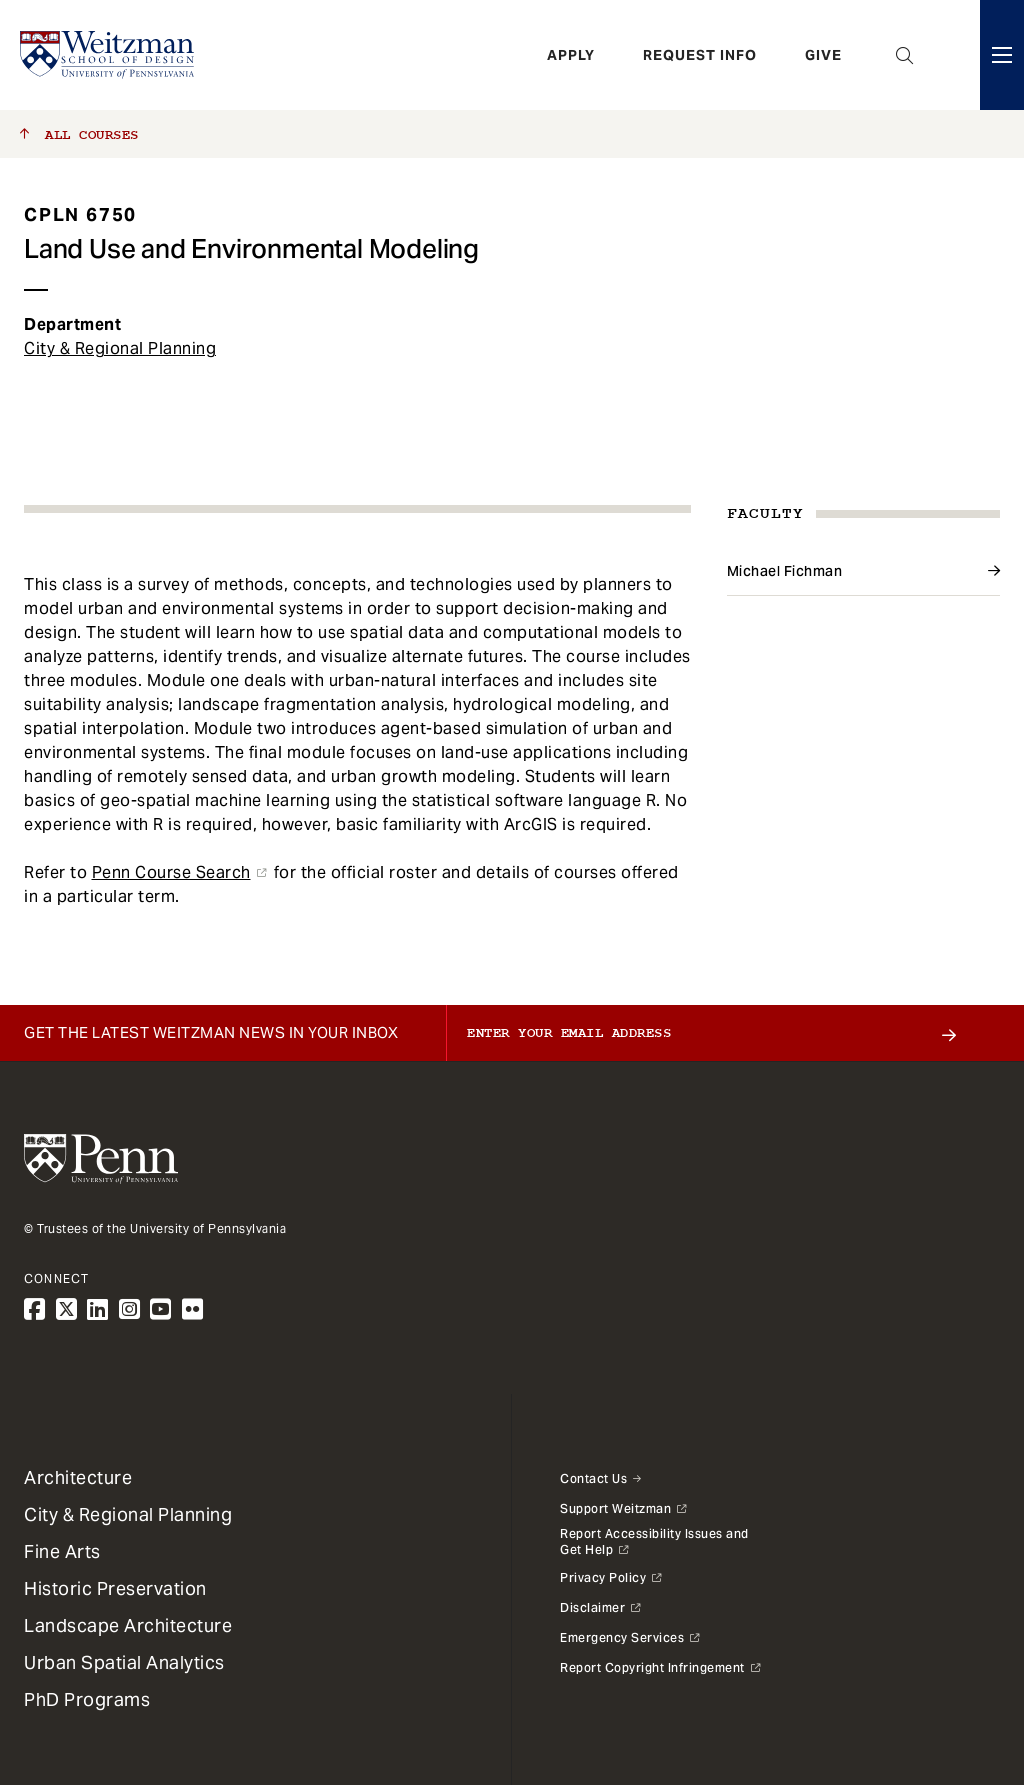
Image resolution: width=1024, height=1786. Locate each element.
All (79, 135)
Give (823, 55)
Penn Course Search (171, 872)
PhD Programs (87, 1699)
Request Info (700, 55)
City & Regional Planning (120, 348)
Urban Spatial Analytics (124, 1662)
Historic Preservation (115, 1588)
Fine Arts (62, 1551)
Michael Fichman (785, 571)
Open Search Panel (905, 55)
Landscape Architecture (128, 1625)
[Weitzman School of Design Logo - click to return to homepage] (107, 55)
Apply (571, 55)
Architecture (78, 1477)
